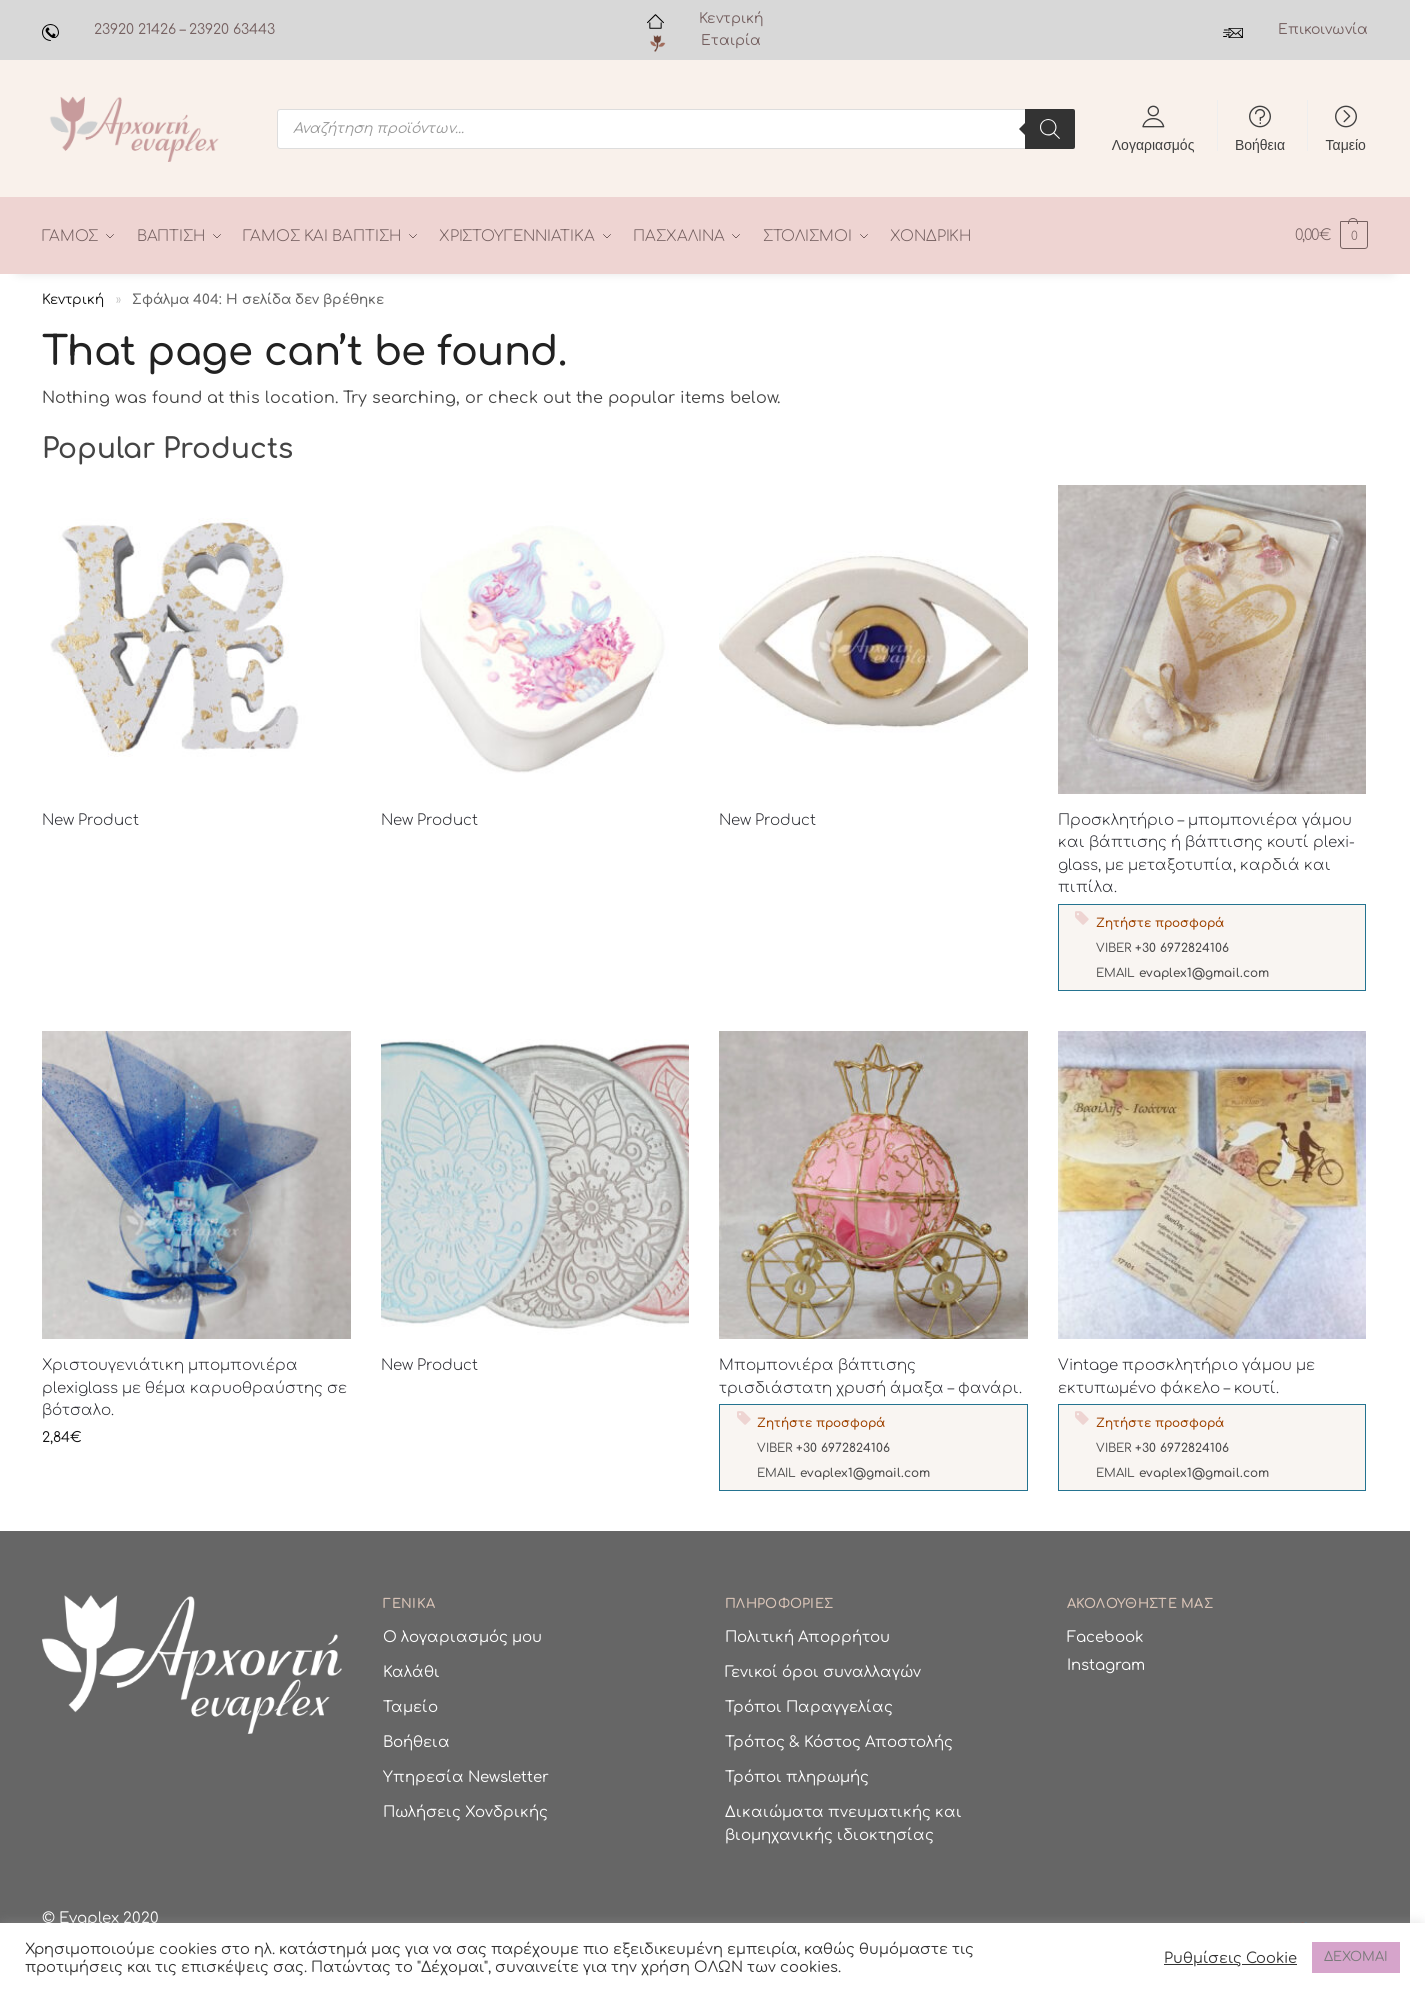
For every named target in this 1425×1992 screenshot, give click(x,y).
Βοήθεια (1260, 144)
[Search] (1050, 129)
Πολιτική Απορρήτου (807, 1637)
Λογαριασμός (1153, 144)
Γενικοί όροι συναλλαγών (823, 1672)
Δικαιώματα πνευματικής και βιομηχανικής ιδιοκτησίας (843, 1824)
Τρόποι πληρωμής (797, 1777)
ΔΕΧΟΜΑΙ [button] (1356, 1957)
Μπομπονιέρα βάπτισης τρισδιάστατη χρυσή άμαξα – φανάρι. (870, 1377)
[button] (1331, 235)
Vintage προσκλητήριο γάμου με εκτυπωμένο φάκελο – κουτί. (1186, 1377)
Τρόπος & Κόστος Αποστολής (839, 1742)
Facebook (1105, 1637)
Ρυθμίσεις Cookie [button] (1230, 1958)
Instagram (1106, 1664)
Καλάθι (411, 1672)
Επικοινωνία (1323, 29)
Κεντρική (731, 18)
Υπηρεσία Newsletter (466, 1777)
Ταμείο (1346, 144)
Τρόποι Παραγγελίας (809, 1707)
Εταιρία (731, 40)
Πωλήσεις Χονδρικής (465, 1812)
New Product (90, 819)
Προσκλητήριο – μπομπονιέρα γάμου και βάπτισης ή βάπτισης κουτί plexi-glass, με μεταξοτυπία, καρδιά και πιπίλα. (1206, 853)
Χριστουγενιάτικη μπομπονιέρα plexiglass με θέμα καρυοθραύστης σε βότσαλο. (194, 1388)
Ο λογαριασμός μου (462, 1637)
